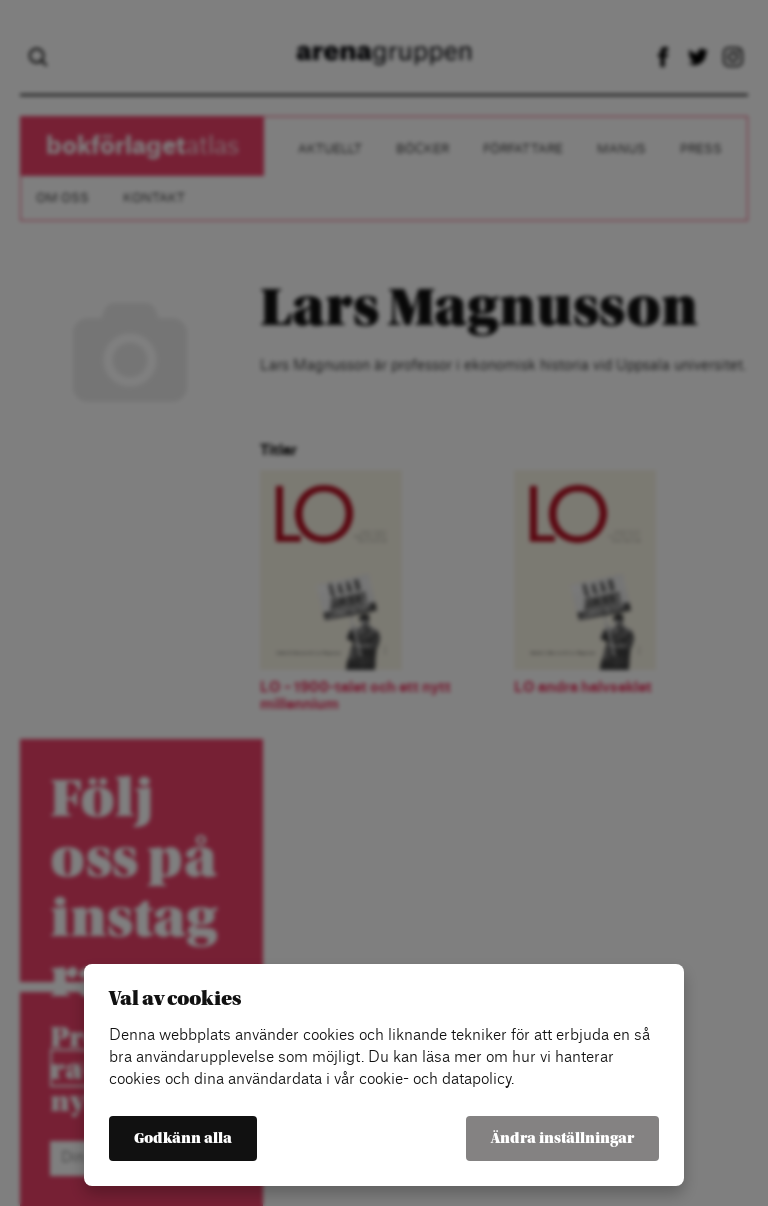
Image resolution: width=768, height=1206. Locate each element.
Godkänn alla (183, 1138)
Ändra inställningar (562, 1138)
